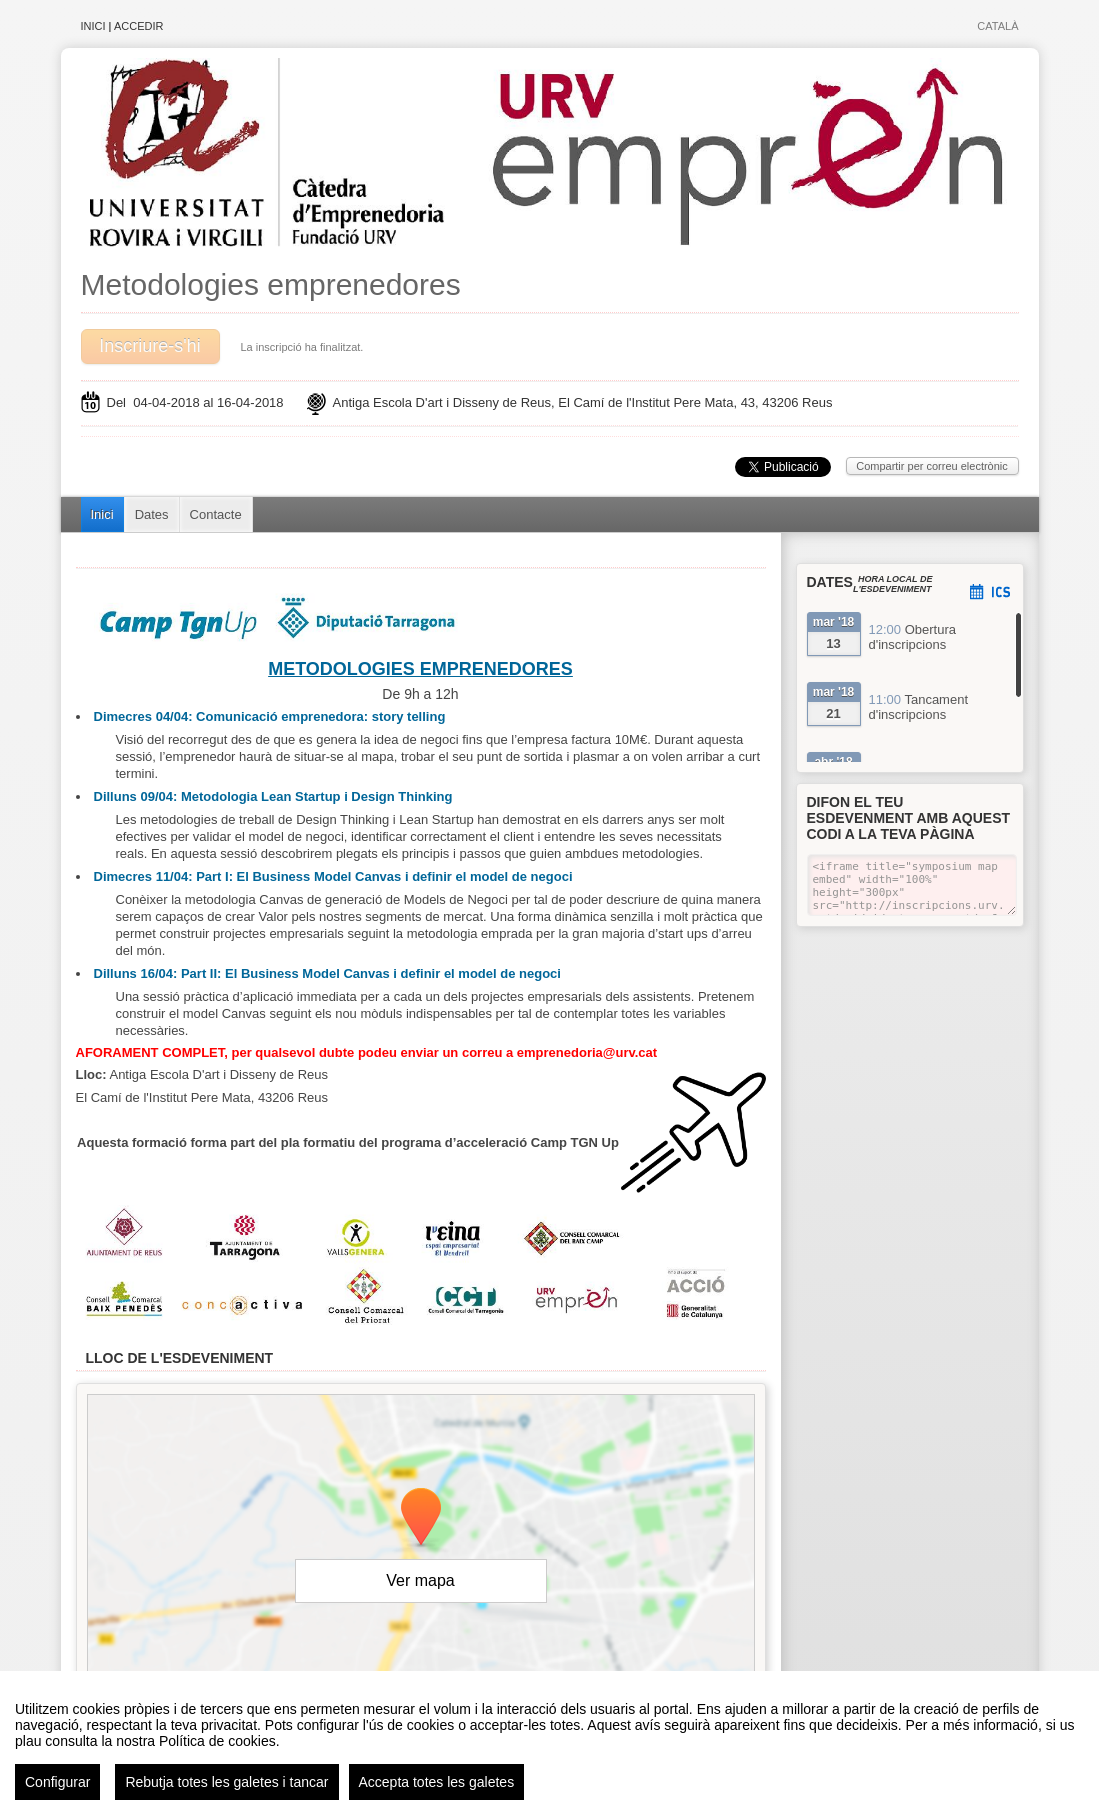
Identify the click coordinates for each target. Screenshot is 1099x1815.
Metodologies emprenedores (271, 284)
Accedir (139, 26)
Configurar (57, 1782)
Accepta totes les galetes (437, 1782)
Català (997, 26)
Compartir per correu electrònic (932, 466)
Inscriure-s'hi (149, 346)
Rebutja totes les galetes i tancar (226, 1782)
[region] (549, 1743)
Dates (152, 514)
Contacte (216, 514)
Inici (93, 26)
